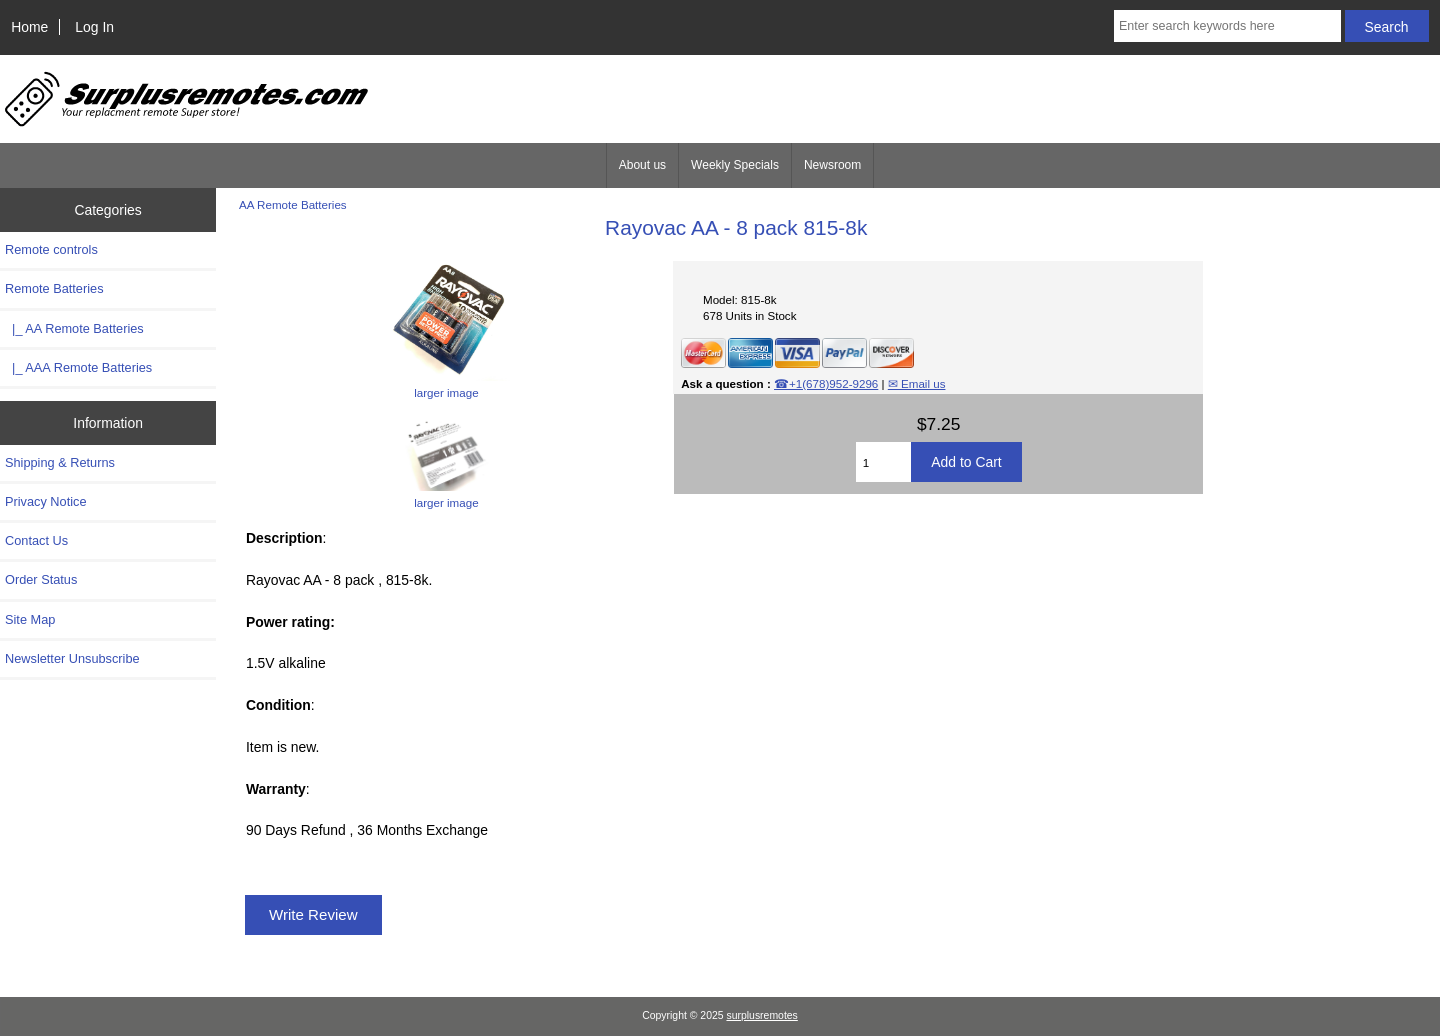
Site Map (30, 619)
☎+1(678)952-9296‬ (826, 383)
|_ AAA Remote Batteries (78, 367)
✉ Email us (917, 383)
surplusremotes (761, 1015)
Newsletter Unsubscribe (72, 658)
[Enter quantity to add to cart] (884, 462)
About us (642, 165)
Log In (94, 27)
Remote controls (51, 249)
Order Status (41, 579)
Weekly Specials (735, 165)
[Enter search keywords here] (1227, 26)
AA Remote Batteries (293, 204)
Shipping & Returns (60, 462)
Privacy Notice (45, 501)
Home (29, 27)
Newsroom (832, 165)
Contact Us (36, 540)
